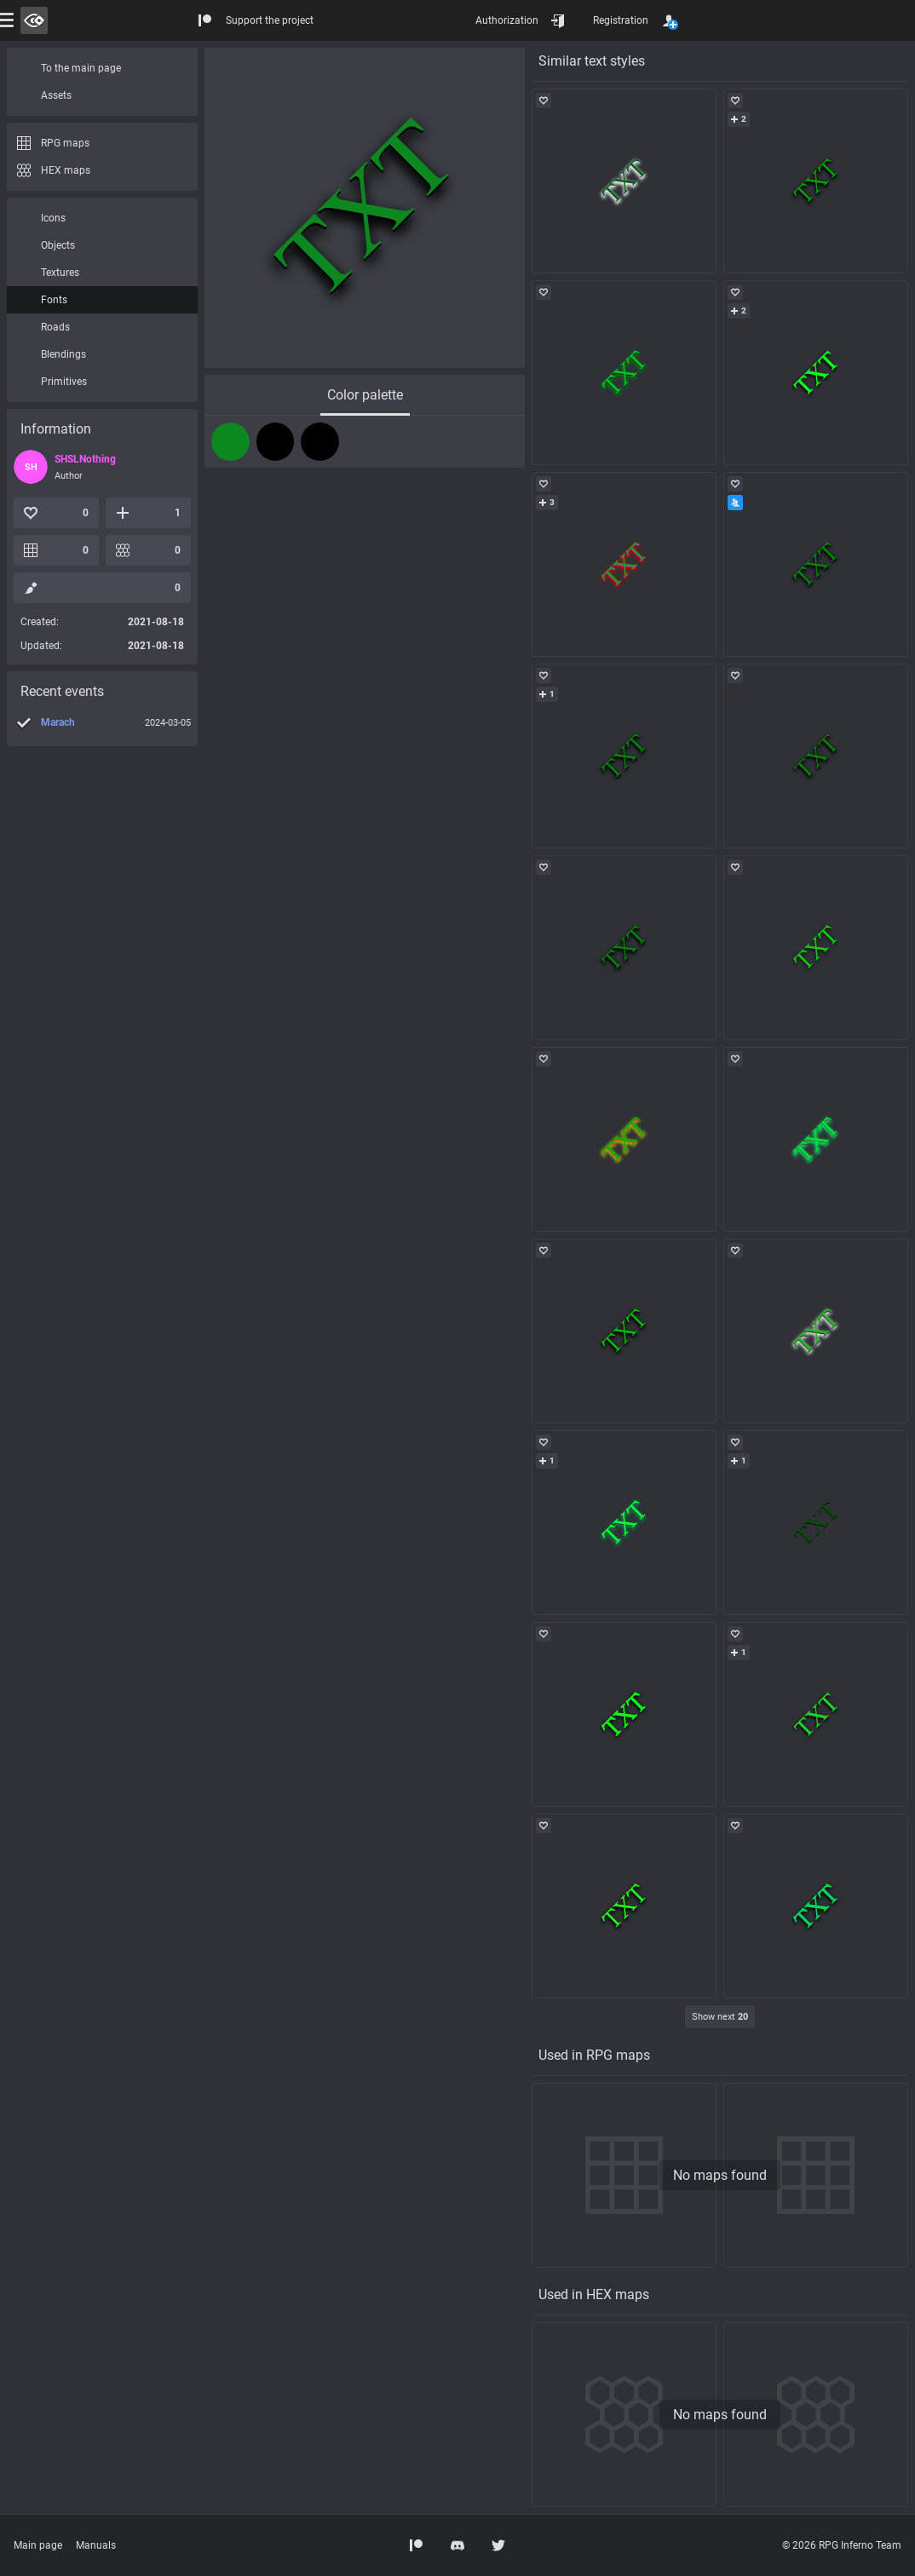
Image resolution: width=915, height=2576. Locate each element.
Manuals (96, 2545)
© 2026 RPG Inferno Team (841, 2545)
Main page (38, 2545)
